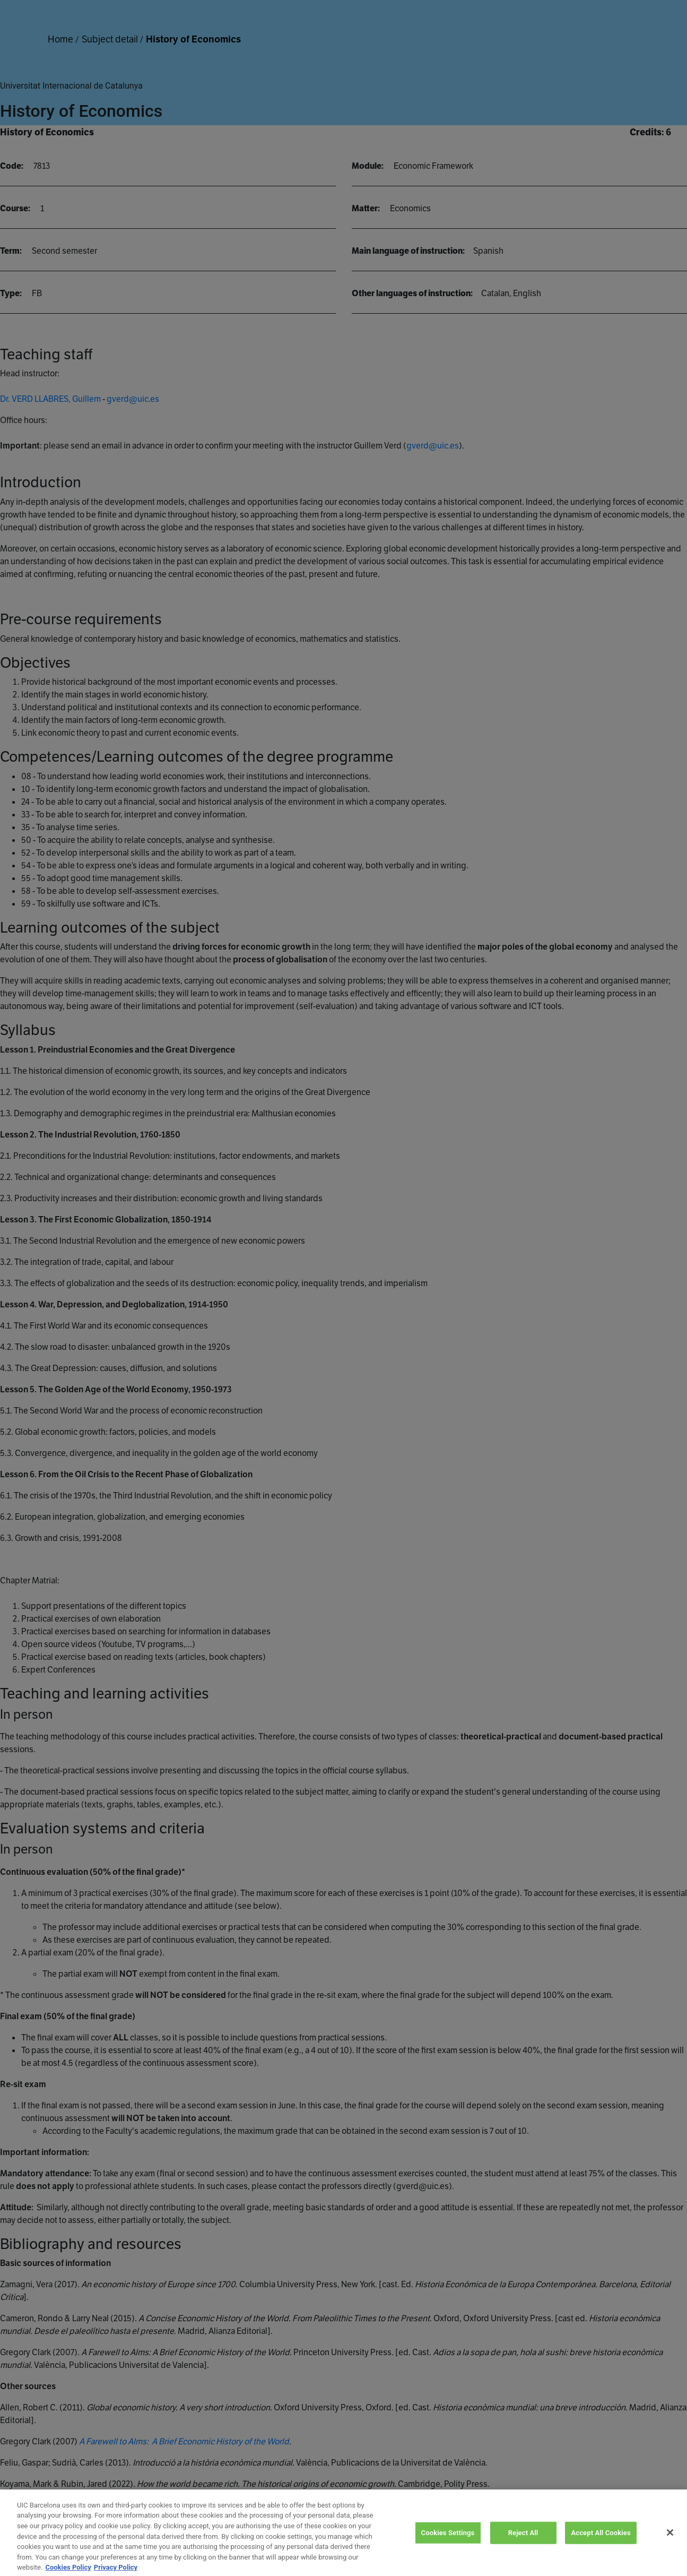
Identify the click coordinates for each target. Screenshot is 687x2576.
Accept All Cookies (600, 2548)
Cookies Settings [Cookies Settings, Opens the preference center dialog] (448, 2548)
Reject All (523, 2548)
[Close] (670, 2547)
